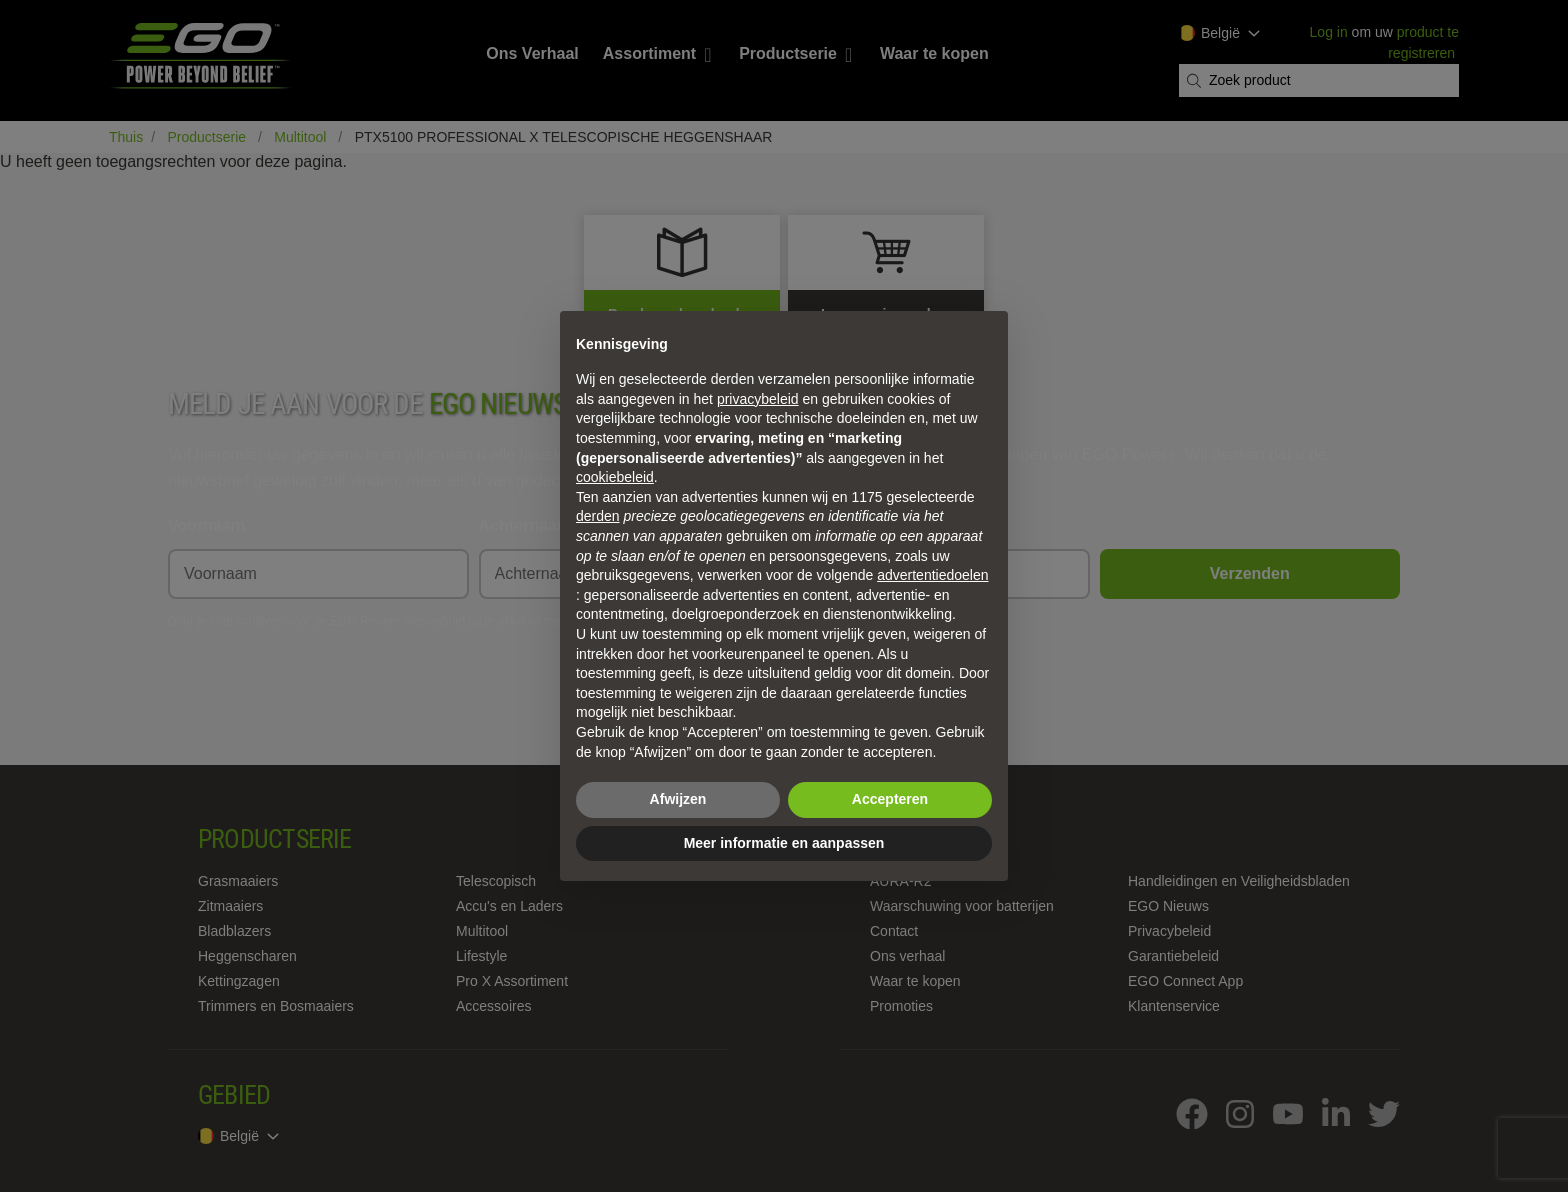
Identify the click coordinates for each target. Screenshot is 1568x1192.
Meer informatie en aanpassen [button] (784, 843)
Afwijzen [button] (678, 799)
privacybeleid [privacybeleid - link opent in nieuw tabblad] (758, 399)
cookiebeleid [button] (615, 477)
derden (598, 516)
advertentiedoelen (932, 575)
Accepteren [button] (890, 799)
